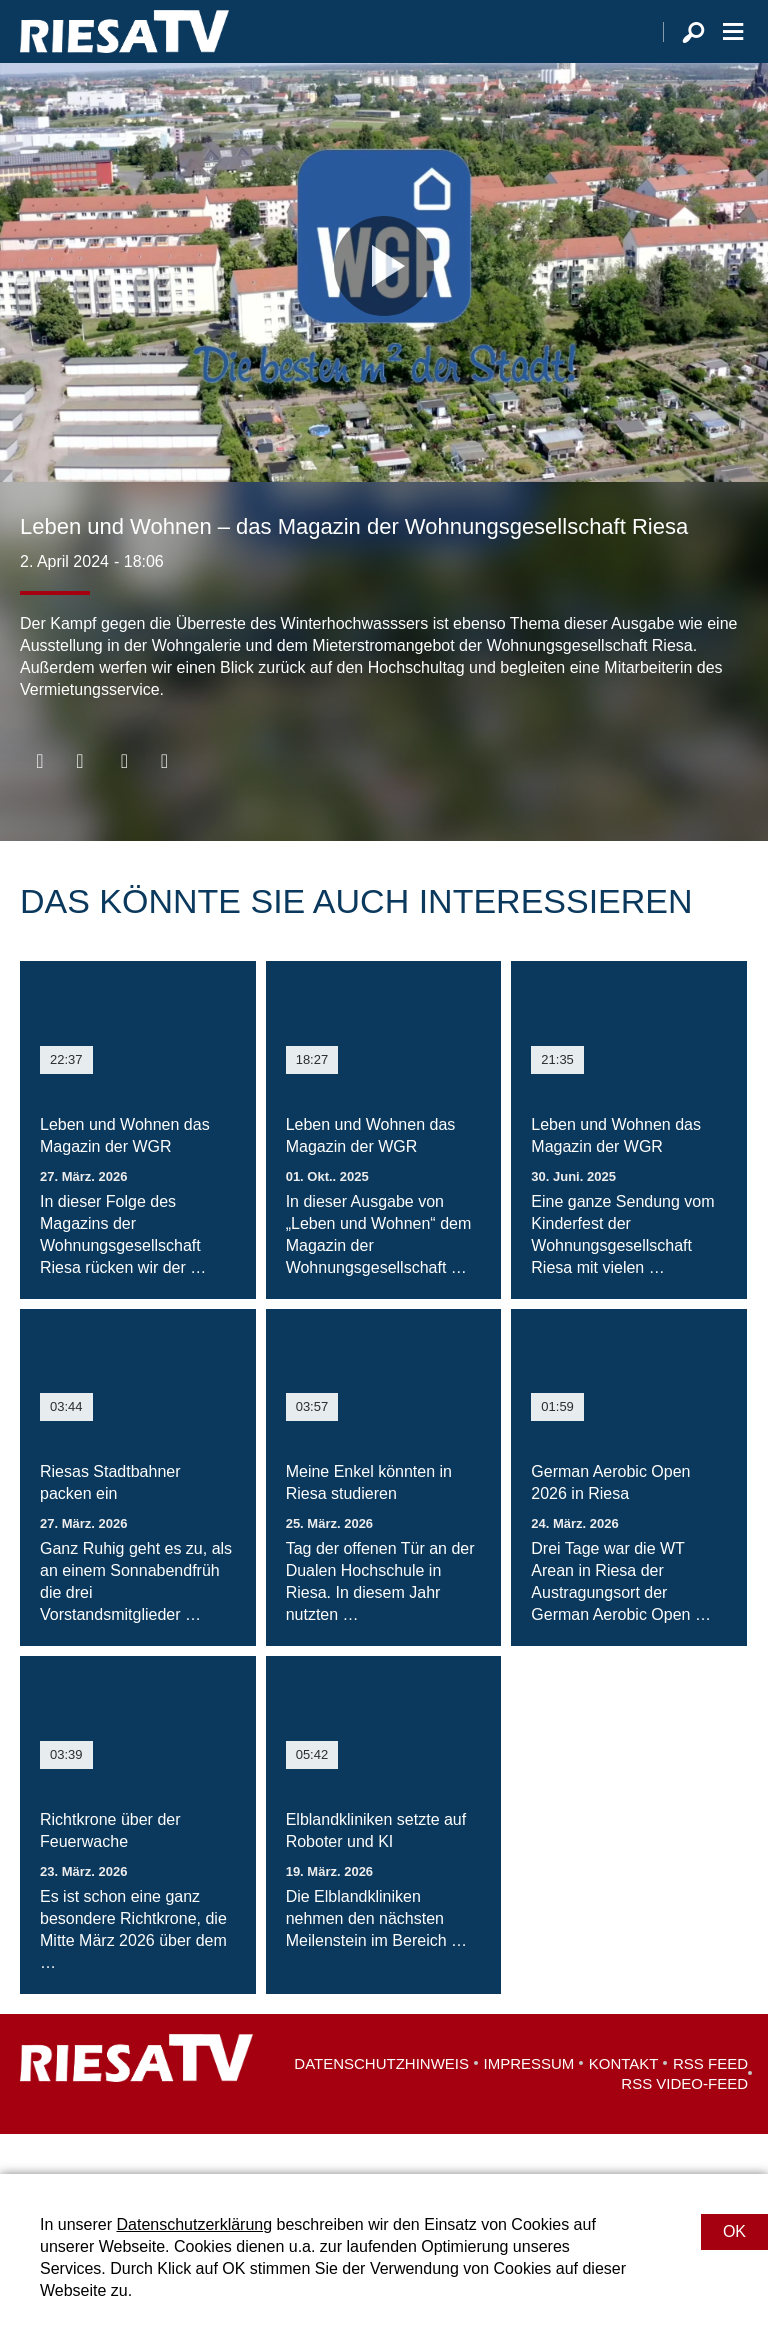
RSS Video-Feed (684, 2123)
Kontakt (624, 2103)
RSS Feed (710, 2103)
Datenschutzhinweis (381, 2103)
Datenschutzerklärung (194, 2224)
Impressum (529, 2103)
